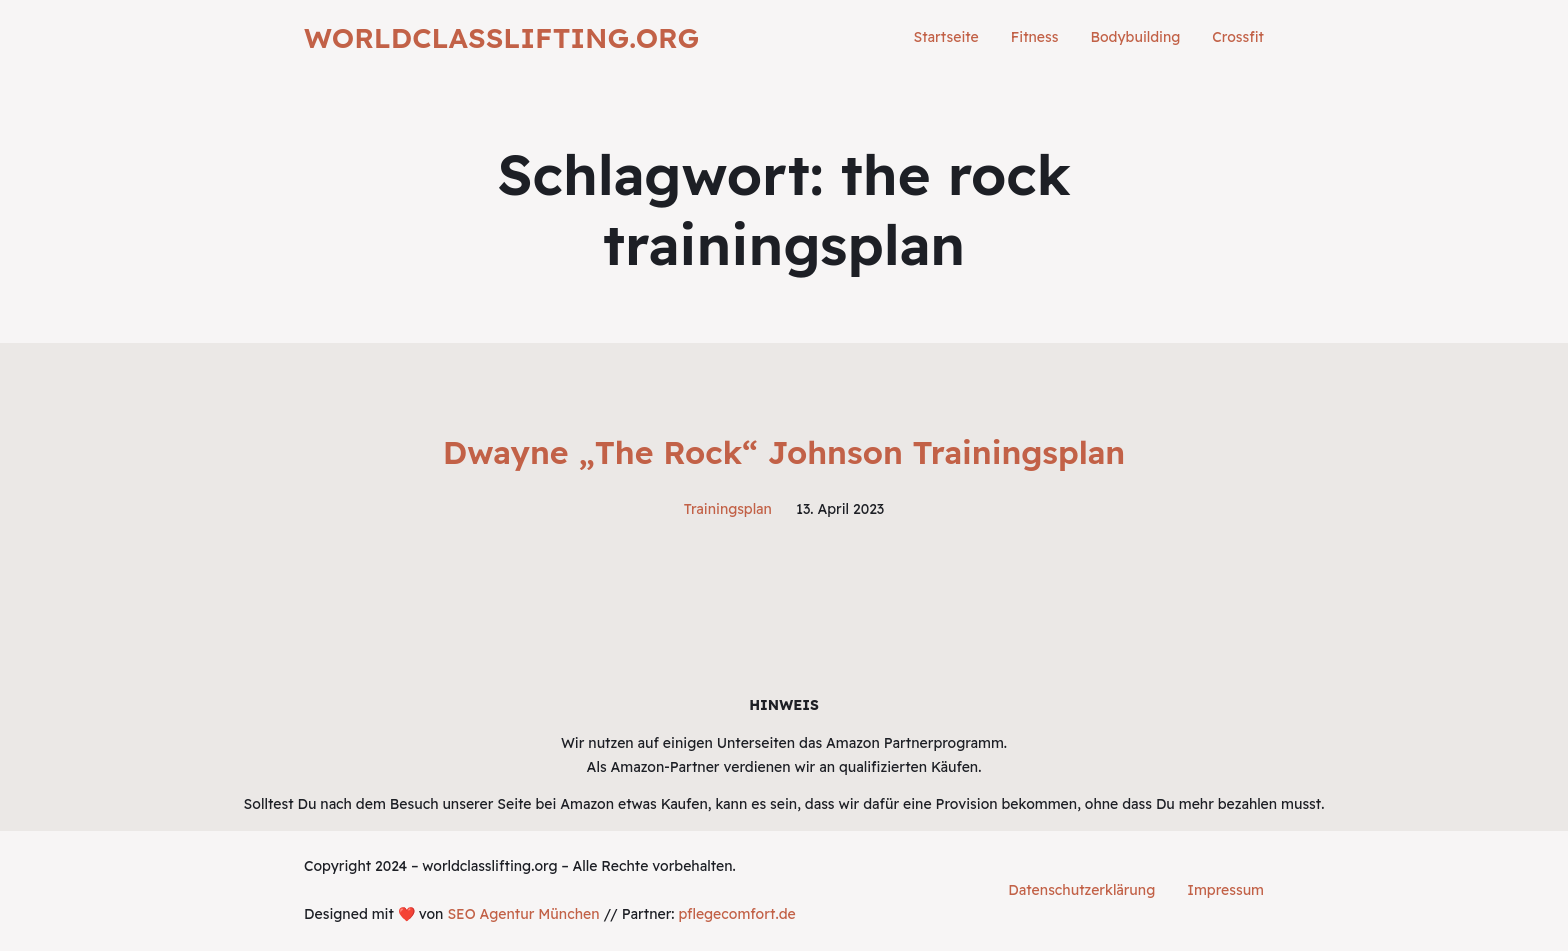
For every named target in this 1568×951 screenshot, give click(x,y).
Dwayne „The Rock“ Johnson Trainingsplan (784, 452)
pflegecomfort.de (736, 914)
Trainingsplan (728, 509)
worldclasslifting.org (501, 37)
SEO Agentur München (523, 914)
